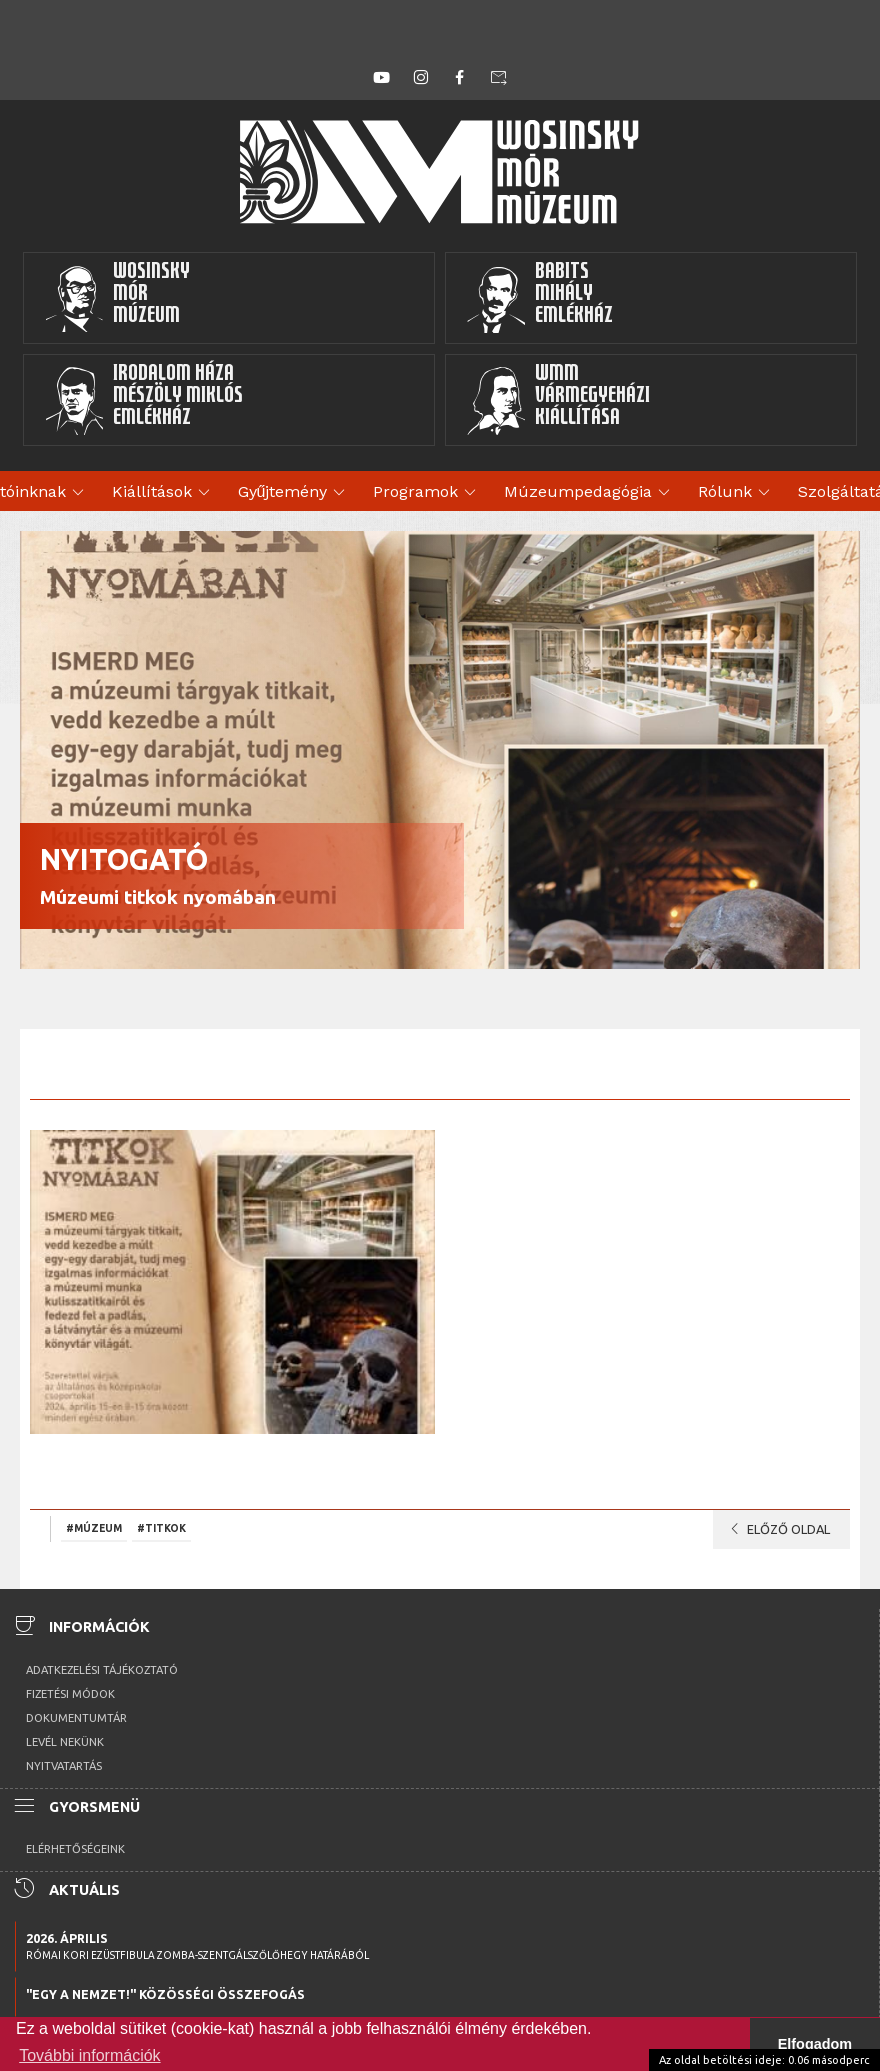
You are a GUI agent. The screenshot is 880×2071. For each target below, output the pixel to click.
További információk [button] (89, 2055)
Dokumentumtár (76, 1718)
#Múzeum (94, 1528)
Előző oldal (776, 1529)
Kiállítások (164, 493)
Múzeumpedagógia (590, 493)
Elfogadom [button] (815, 2044)
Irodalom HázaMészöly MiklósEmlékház (143, 400)
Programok (427, 493)
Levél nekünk (65, 1742)
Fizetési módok (70, 1694)
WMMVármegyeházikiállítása (558, 400)
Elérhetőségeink (75, 1849)
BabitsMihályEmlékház (539, 298)
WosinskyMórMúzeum (117, 298)
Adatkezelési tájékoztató (102, 1670)
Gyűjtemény (295, 493)
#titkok (161, 1528)
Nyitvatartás (64, 1766)
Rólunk (737, 493)
